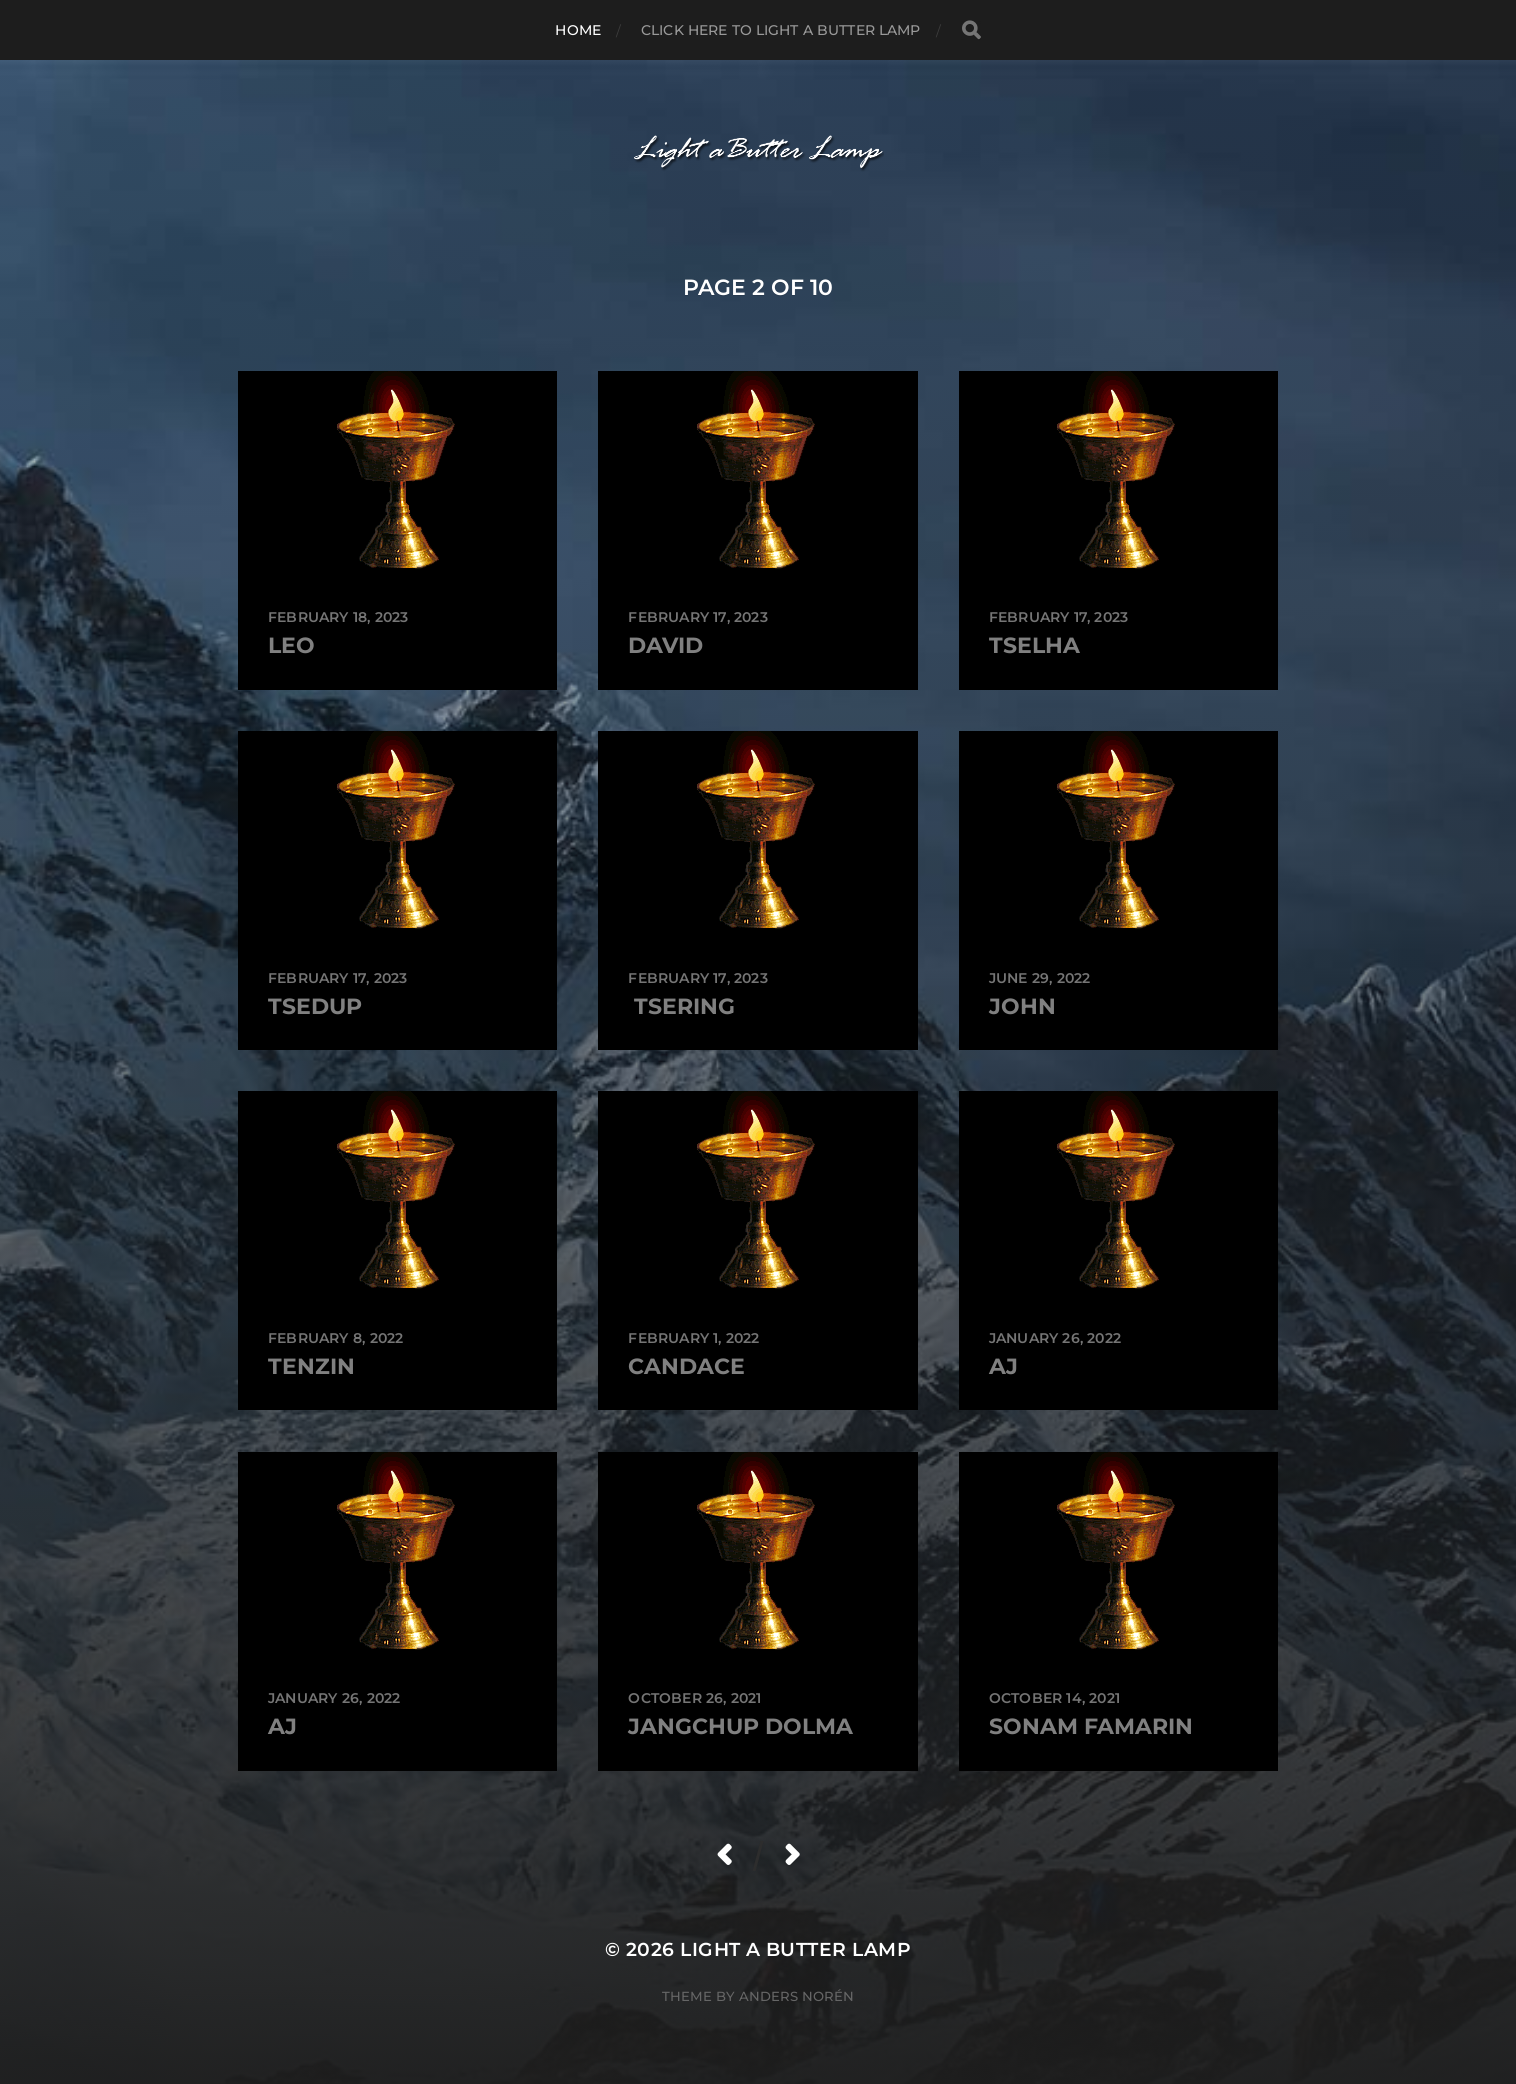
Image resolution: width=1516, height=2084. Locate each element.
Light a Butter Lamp (795, 1949)
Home (578, 30)
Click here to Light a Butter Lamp (781, 30)
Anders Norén (796, 1996)
